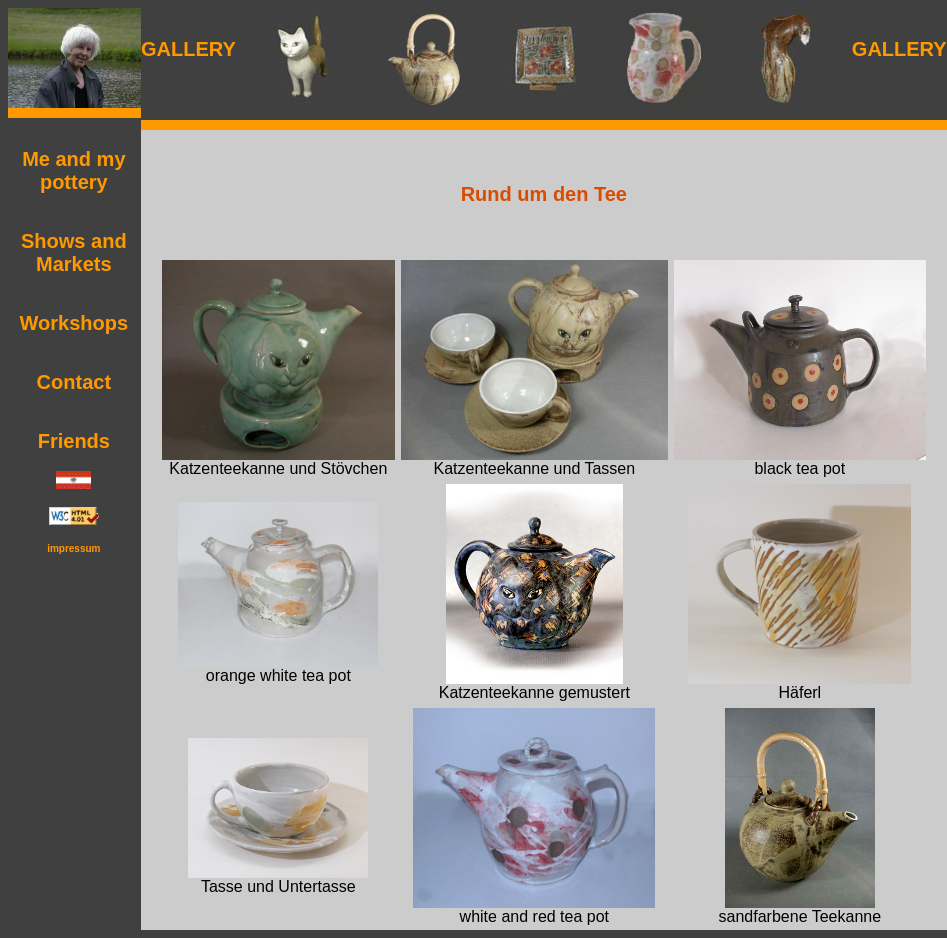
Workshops (74, 323)
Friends (74, 441)
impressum (73, 548)
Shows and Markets (74, 252)
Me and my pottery (73, 170)
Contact (74, 382)
